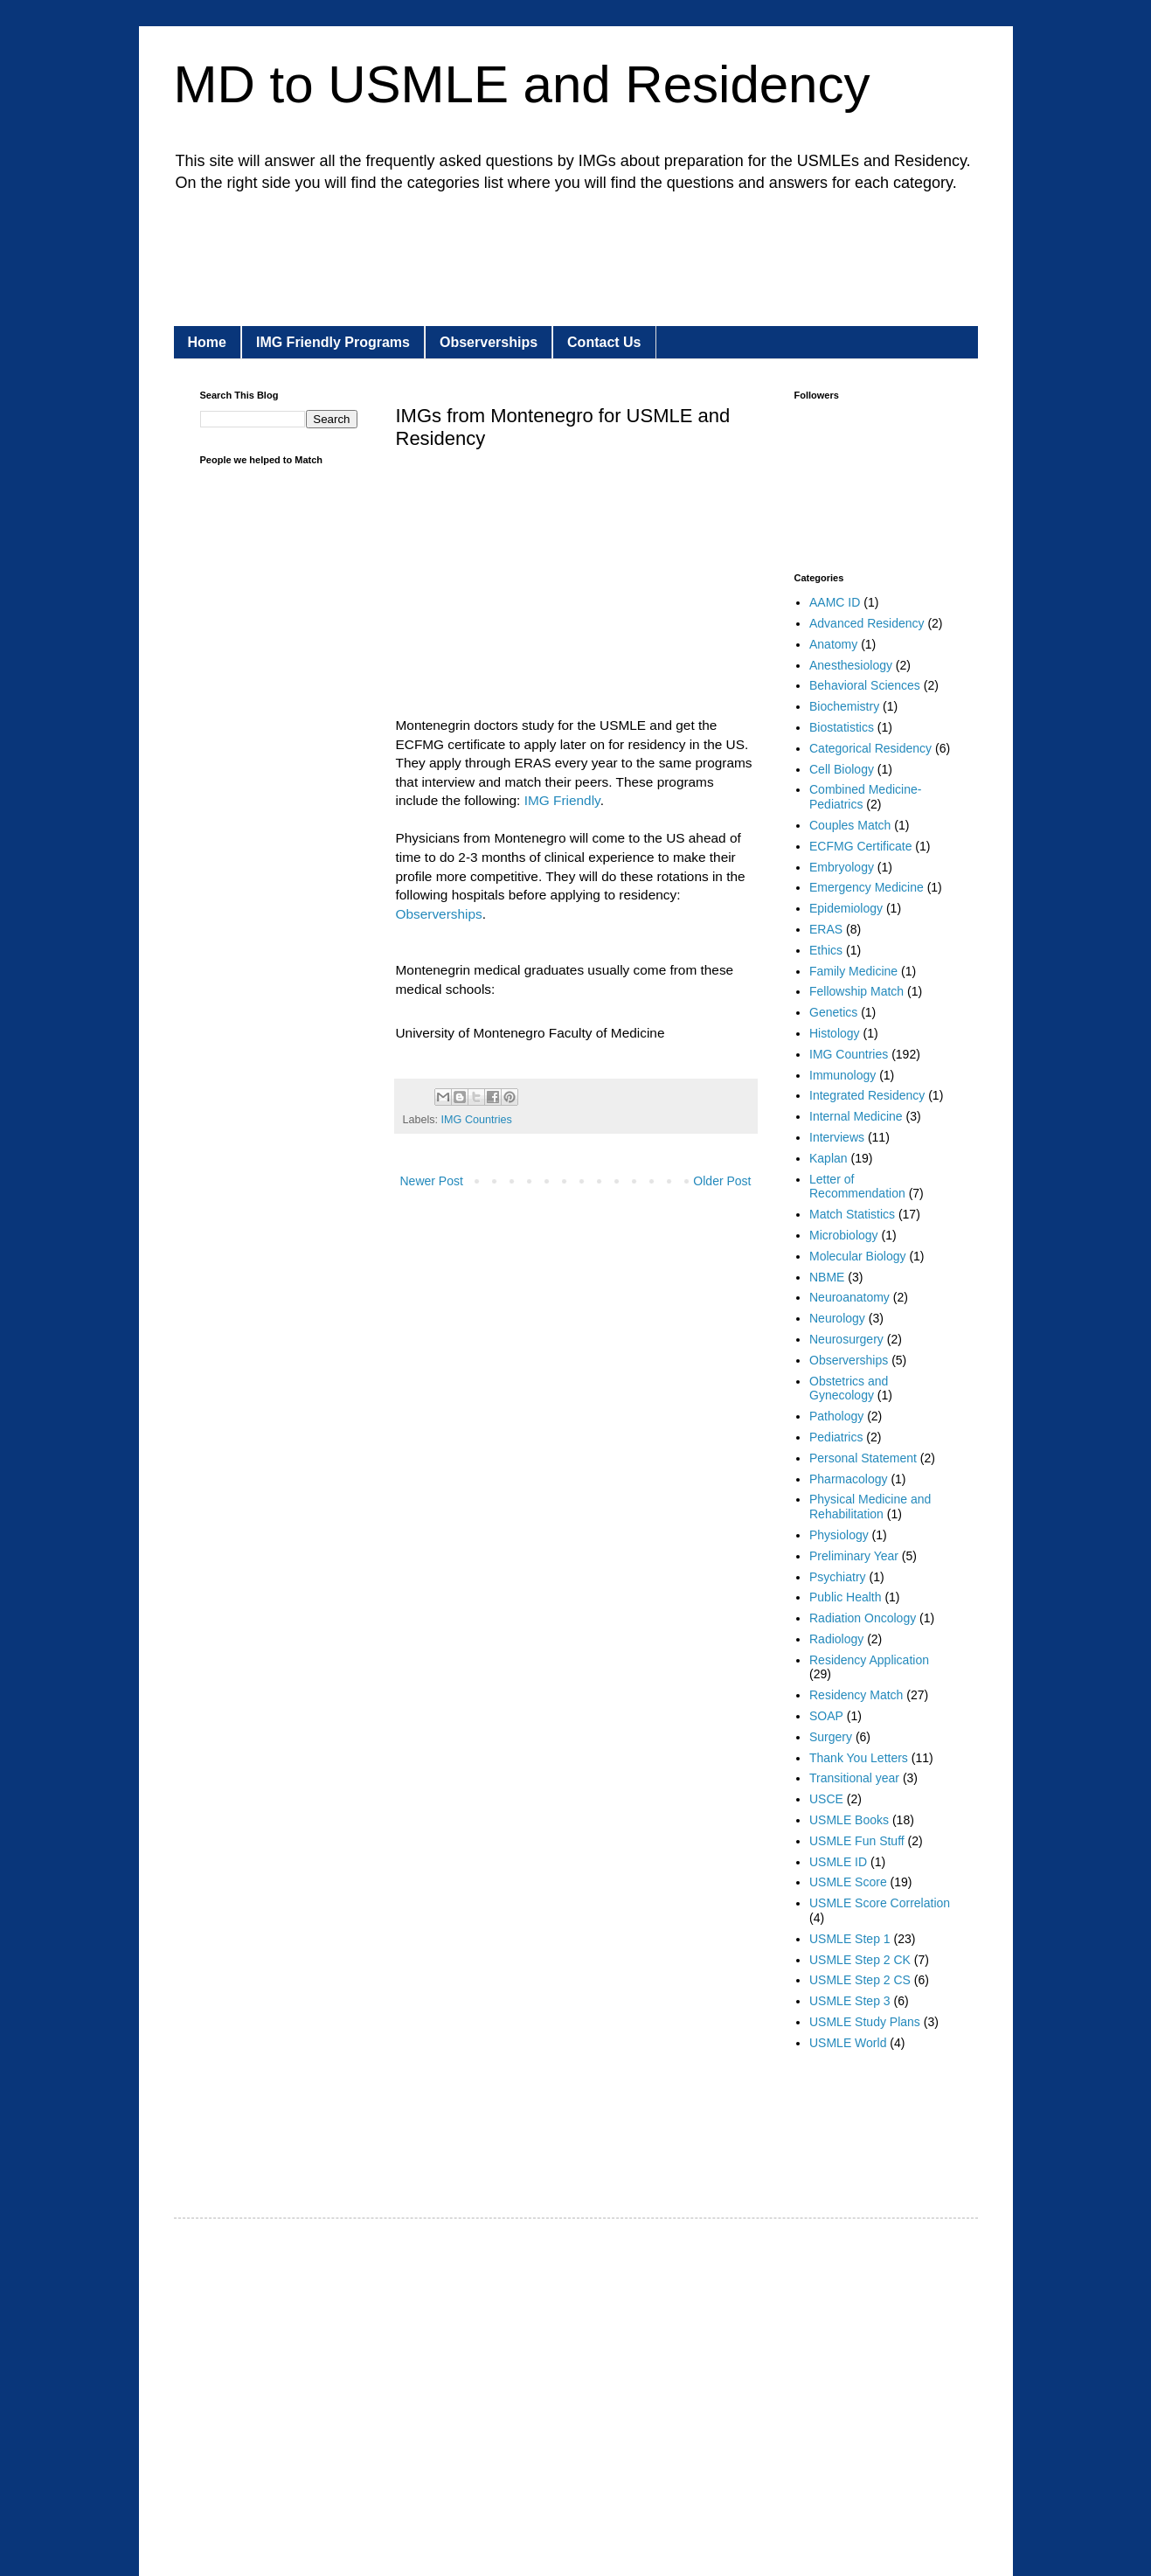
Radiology (836, 1639)
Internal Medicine (856, 1116)
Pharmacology (848, 1479)
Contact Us (604, 342)
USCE (826, 1799)
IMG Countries (476, 1120)
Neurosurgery (846, 1339)
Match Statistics (852, 1214)
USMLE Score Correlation (879, 1903)
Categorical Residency (870, 748)
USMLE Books (849, 1820)
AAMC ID (834, 602)
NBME (826, 1277)
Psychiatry (837, 1577)
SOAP (826, 1716)
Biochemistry (844, 706)
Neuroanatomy (849, 1297)
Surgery (830, 1737)
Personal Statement (863, 1458)
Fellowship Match (856, 991)
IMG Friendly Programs (333, 342)
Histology (834, 1033)
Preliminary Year (853, 1556)
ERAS (825, 929)
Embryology (841, 867)
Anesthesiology (850, 665)
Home (207, 342)
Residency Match (856, 1695)
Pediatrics (836, 1437)
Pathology (836, 1416)
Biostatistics (841, 727)
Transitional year (854, 1778)
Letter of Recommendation (857, 1186)
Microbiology (843, 1235)
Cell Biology (841, 769)
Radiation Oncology (862, 1618)
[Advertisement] (518, 255)
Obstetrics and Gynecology (848, 1388)
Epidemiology (846, 908)
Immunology (842, 1075)
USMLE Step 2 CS (860, 1980)
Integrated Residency (867, 1095)
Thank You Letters (858, 1758)
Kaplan (828, 1158)
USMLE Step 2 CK (860, 1960)
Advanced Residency (867, 623)
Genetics (833, 1012)
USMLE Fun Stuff (857, 1841)
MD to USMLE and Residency (522, 84)
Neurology (837, 1318)
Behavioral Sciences (864, 685)
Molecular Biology (857, 1256)
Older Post (722, 1181)
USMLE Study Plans (864, 2022)
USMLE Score (848, 1882)
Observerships (488, 342)
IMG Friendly (562, 800)
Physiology (839, 1535)
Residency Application (869, 1660)
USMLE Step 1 (850, 1939)
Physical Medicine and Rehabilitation (870, 1506)
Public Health (845, 1597)
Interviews (836, 1137)
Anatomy (833, 644)
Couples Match (850, 825)
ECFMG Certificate (860, 846)
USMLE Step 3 (850, 2001)
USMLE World (847, 2043)
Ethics (825, 950)
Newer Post (431, 1181)
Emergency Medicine (866, 887)
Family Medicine (853, 971)
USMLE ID (838, 1862)
